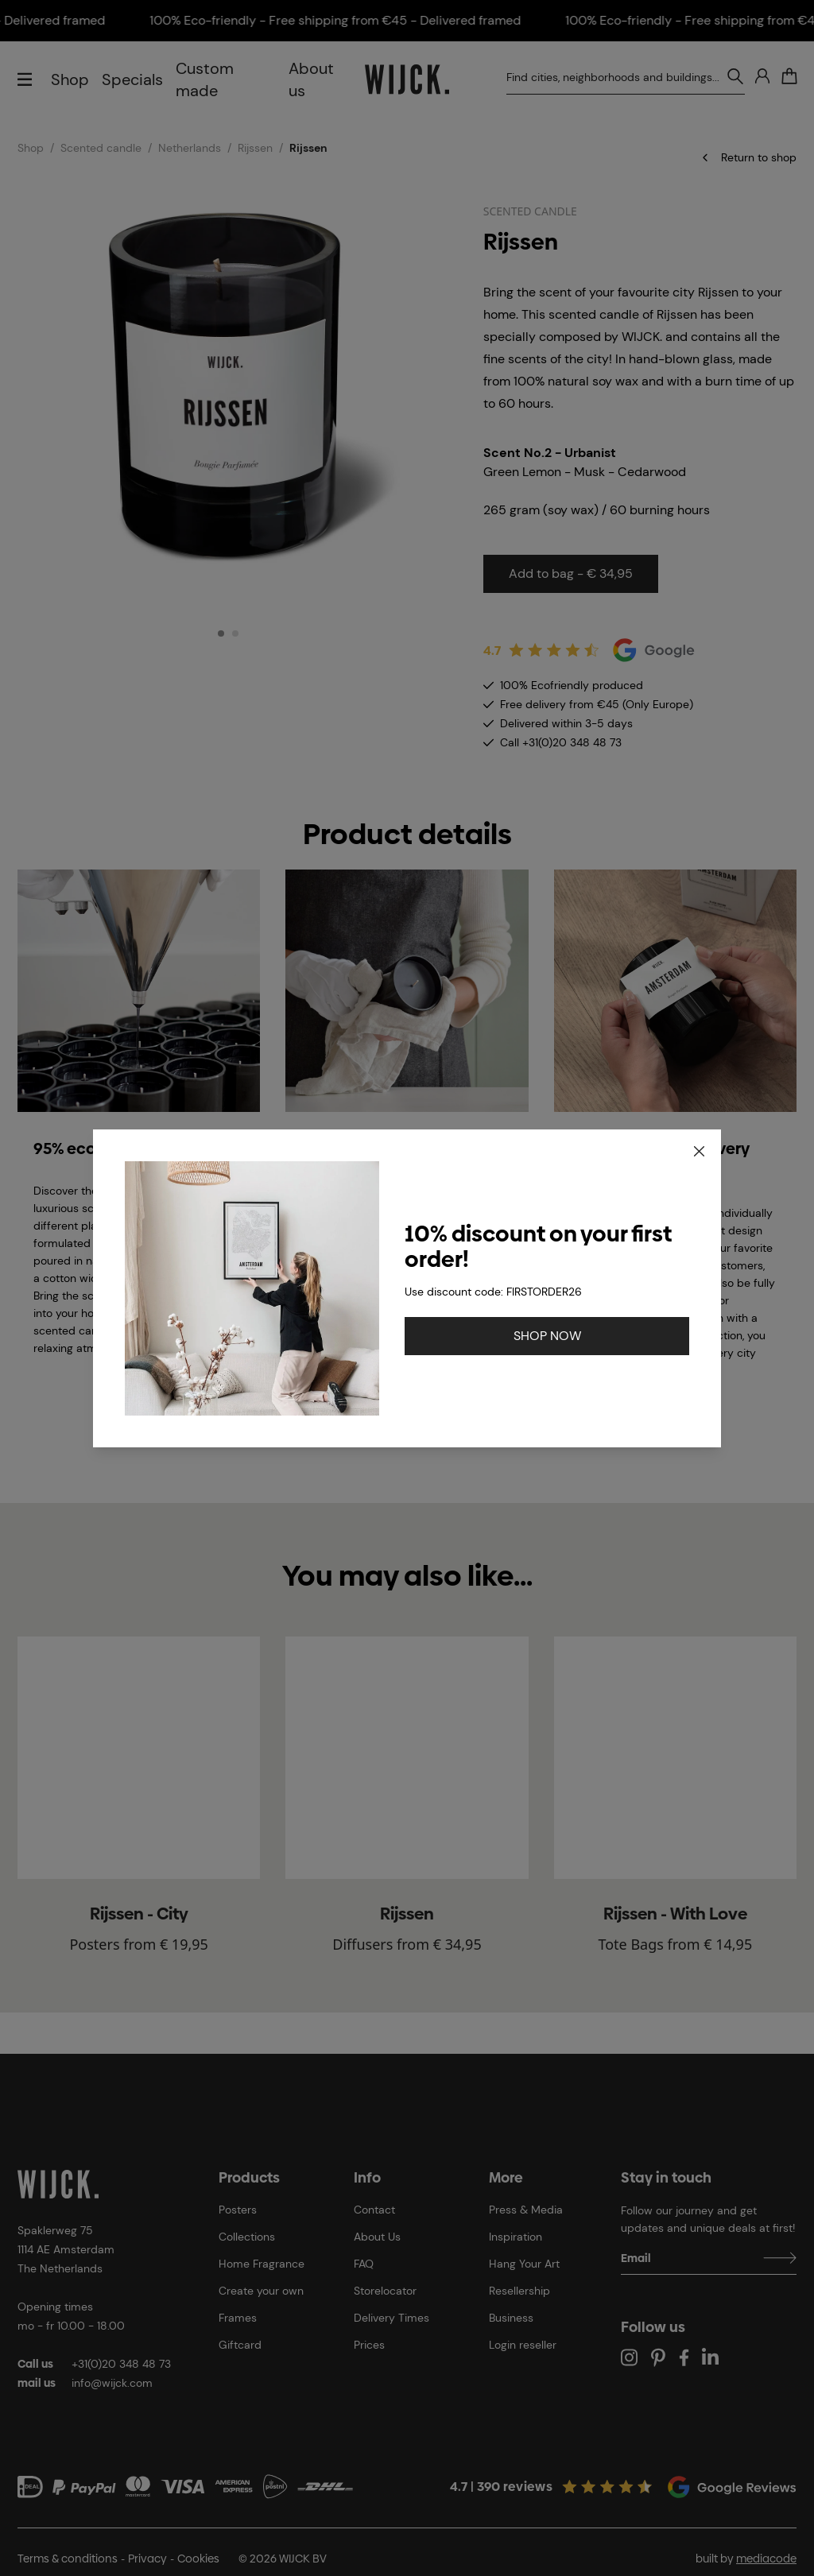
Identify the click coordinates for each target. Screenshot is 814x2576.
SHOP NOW (547, 1335)
